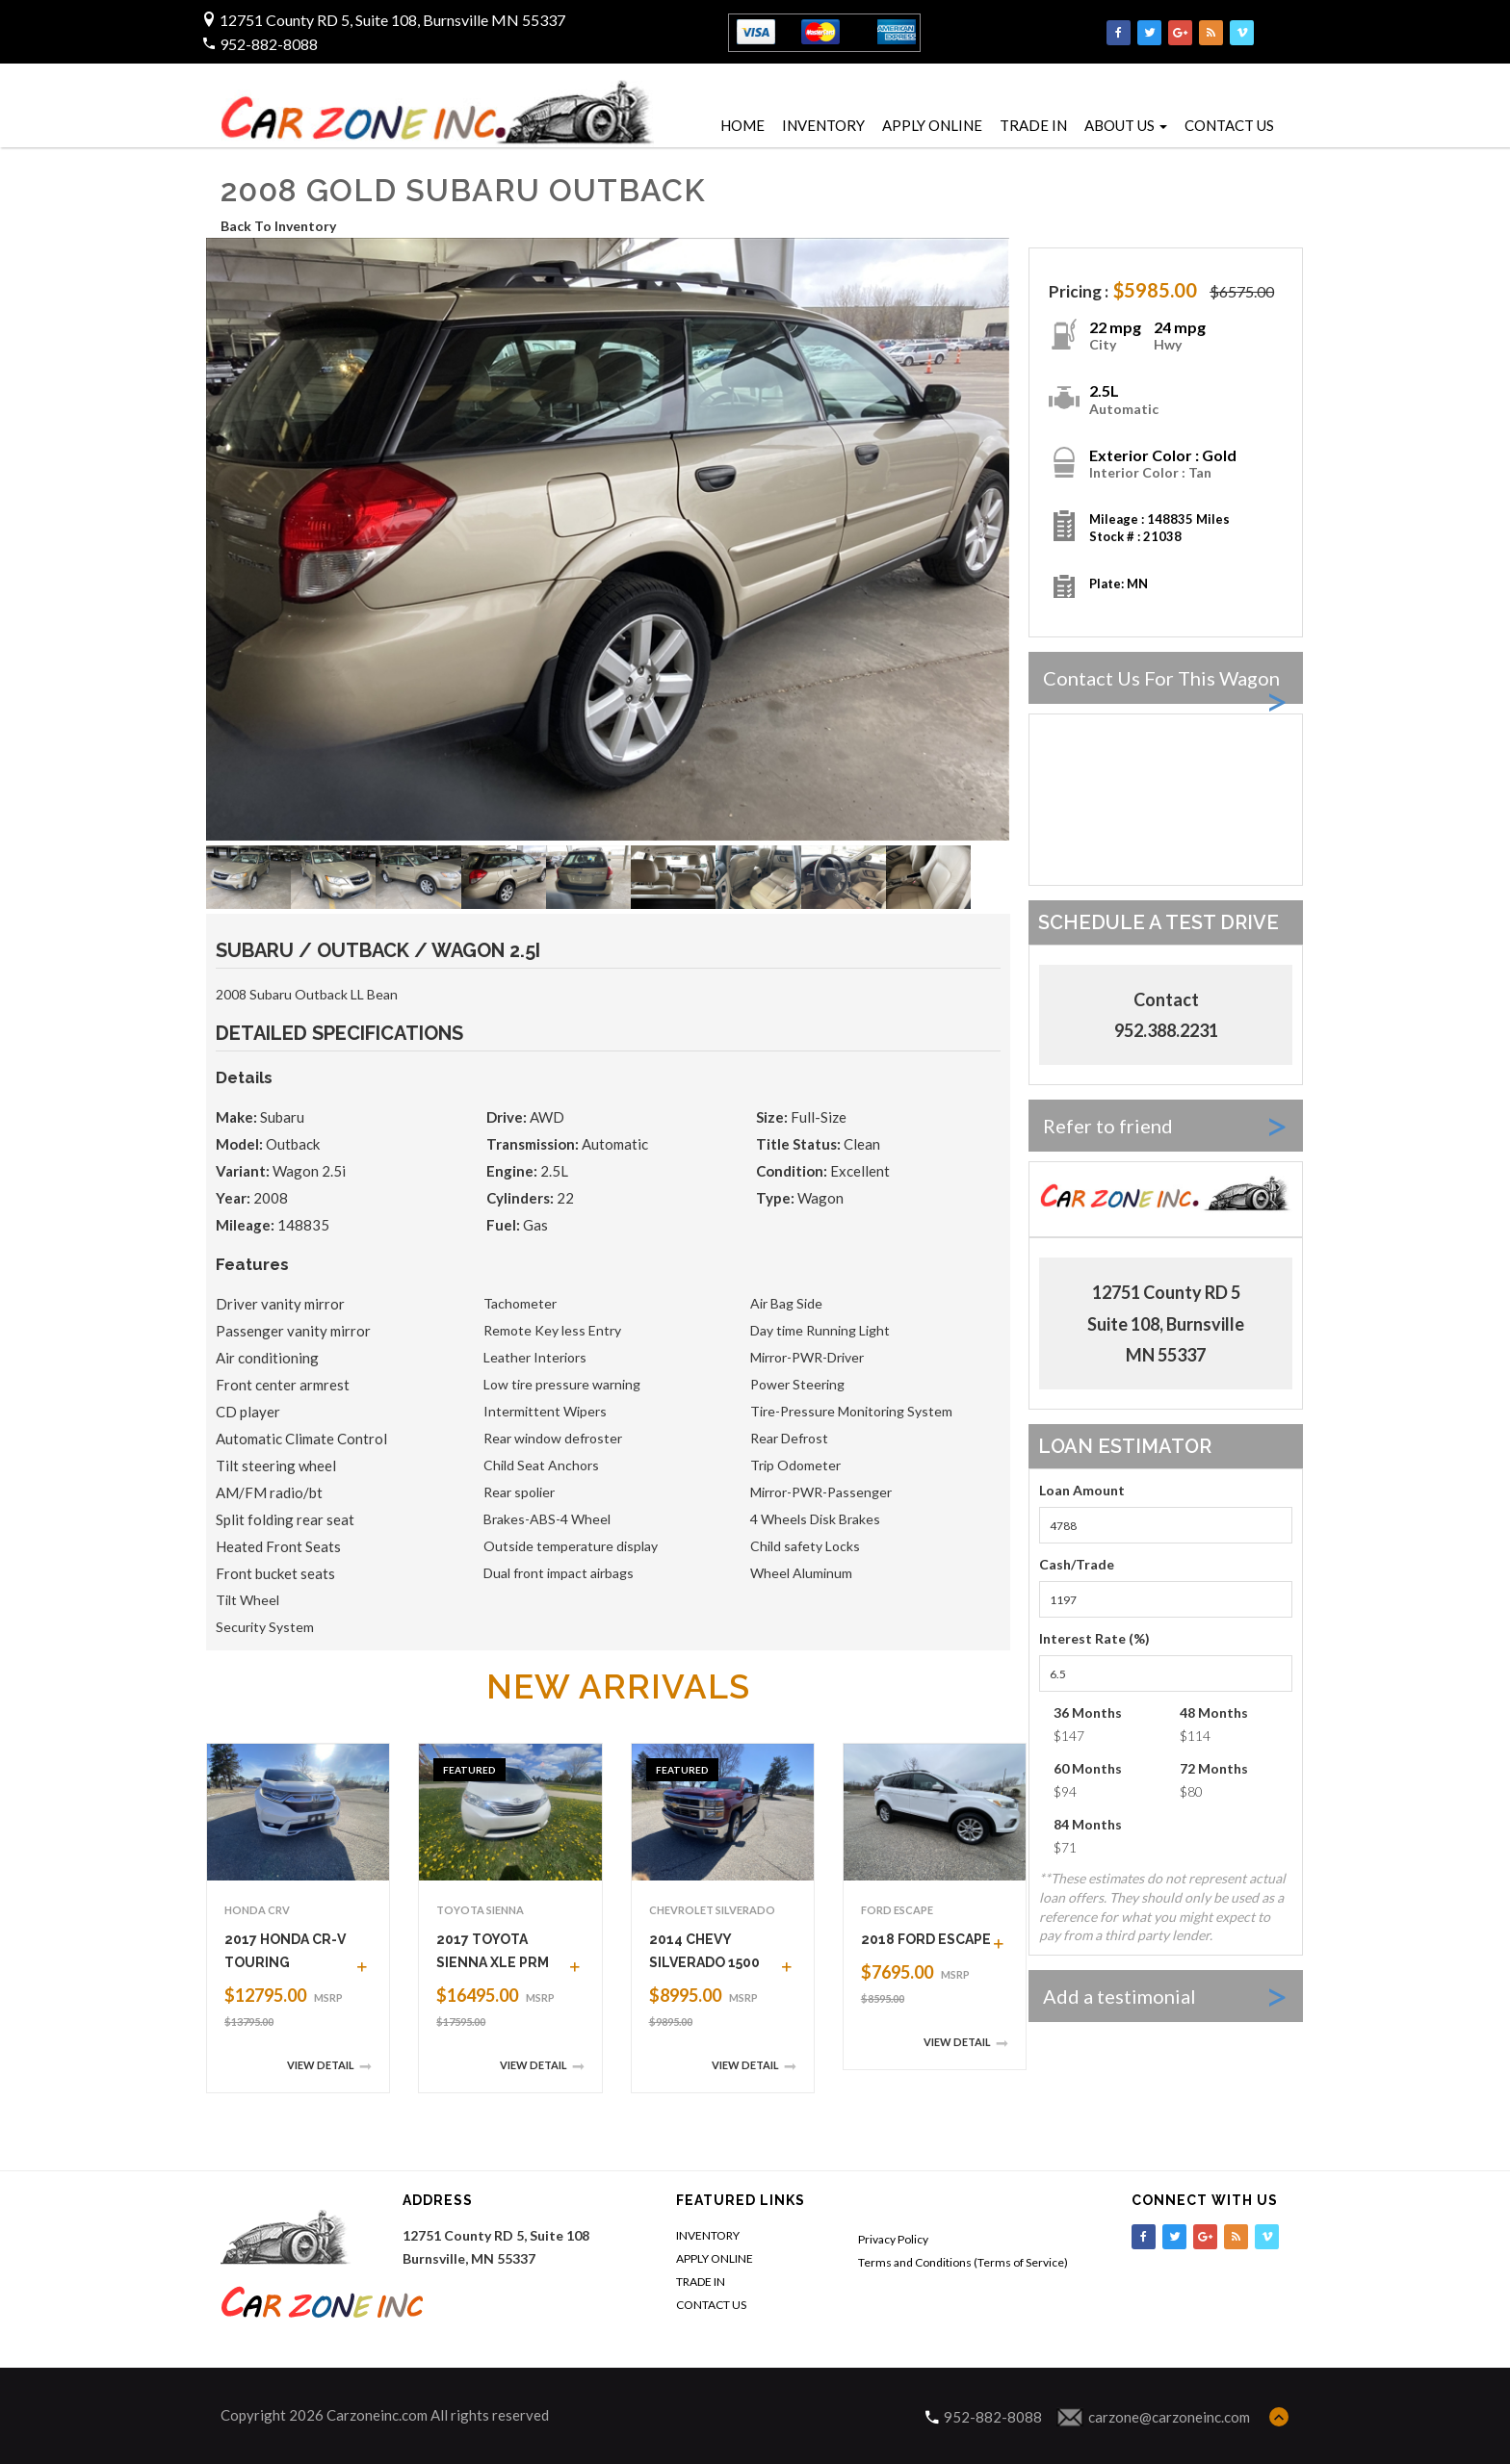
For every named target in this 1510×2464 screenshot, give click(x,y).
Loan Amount (1082, 1490)
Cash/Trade (1076, 1564)
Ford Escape (897, 1910)
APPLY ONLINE (932, 125)
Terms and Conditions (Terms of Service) (963, 2262)
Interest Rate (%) (1094, 1638)
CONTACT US (1229, 125)
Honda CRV (257, 1910)
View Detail (329, 2066)
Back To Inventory (278, 226)
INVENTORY (823, 125)
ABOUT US (1125, 125)
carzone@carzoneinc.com (1169, 2416)
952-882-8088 (267, 44)
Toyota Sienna (480, 1910)
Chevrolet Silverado (712, 1910)
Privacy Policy (893, 2239)
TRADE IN (1033, 125)
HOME (742, 125)
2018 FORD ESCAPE (926, 1939)
